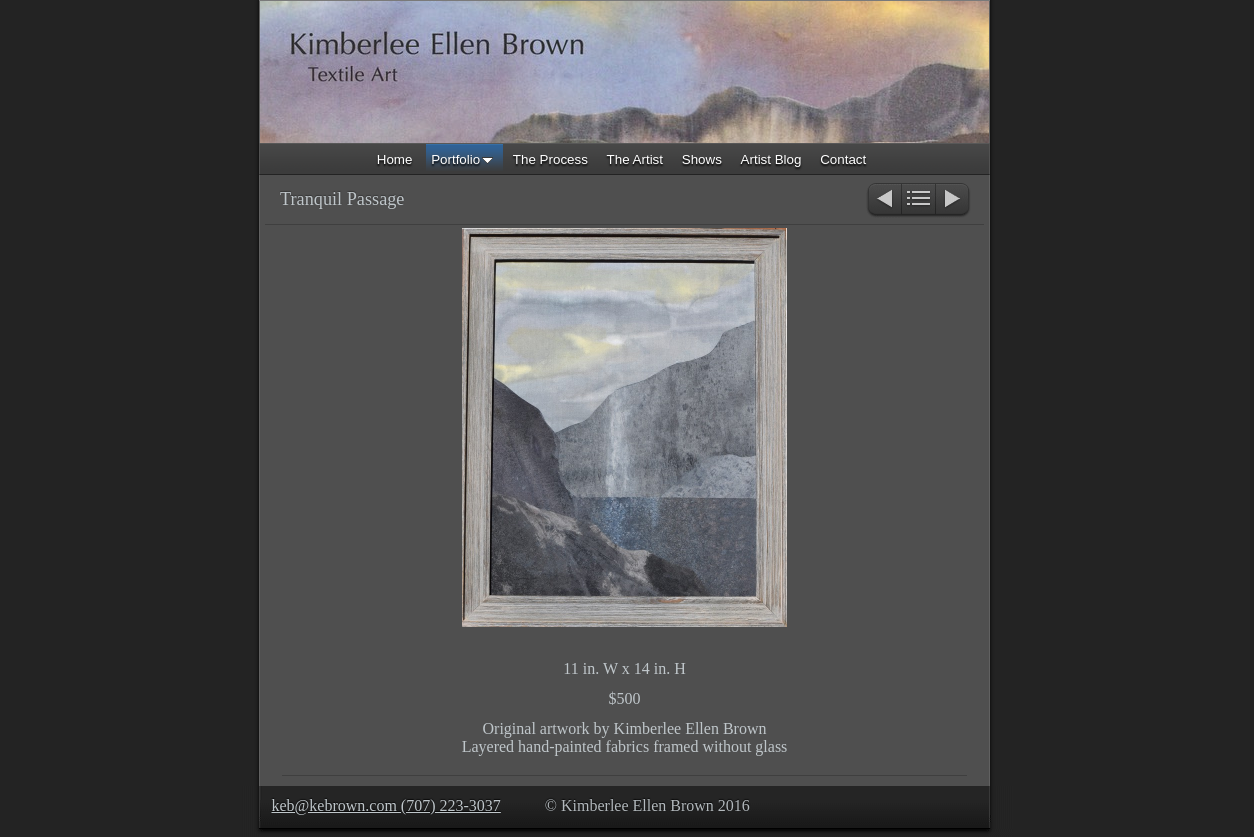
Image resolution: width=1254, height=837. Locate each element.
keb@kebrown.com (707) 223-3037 (386, 805)
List (918, 200)
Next (953, 200)
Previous (883, 200)
